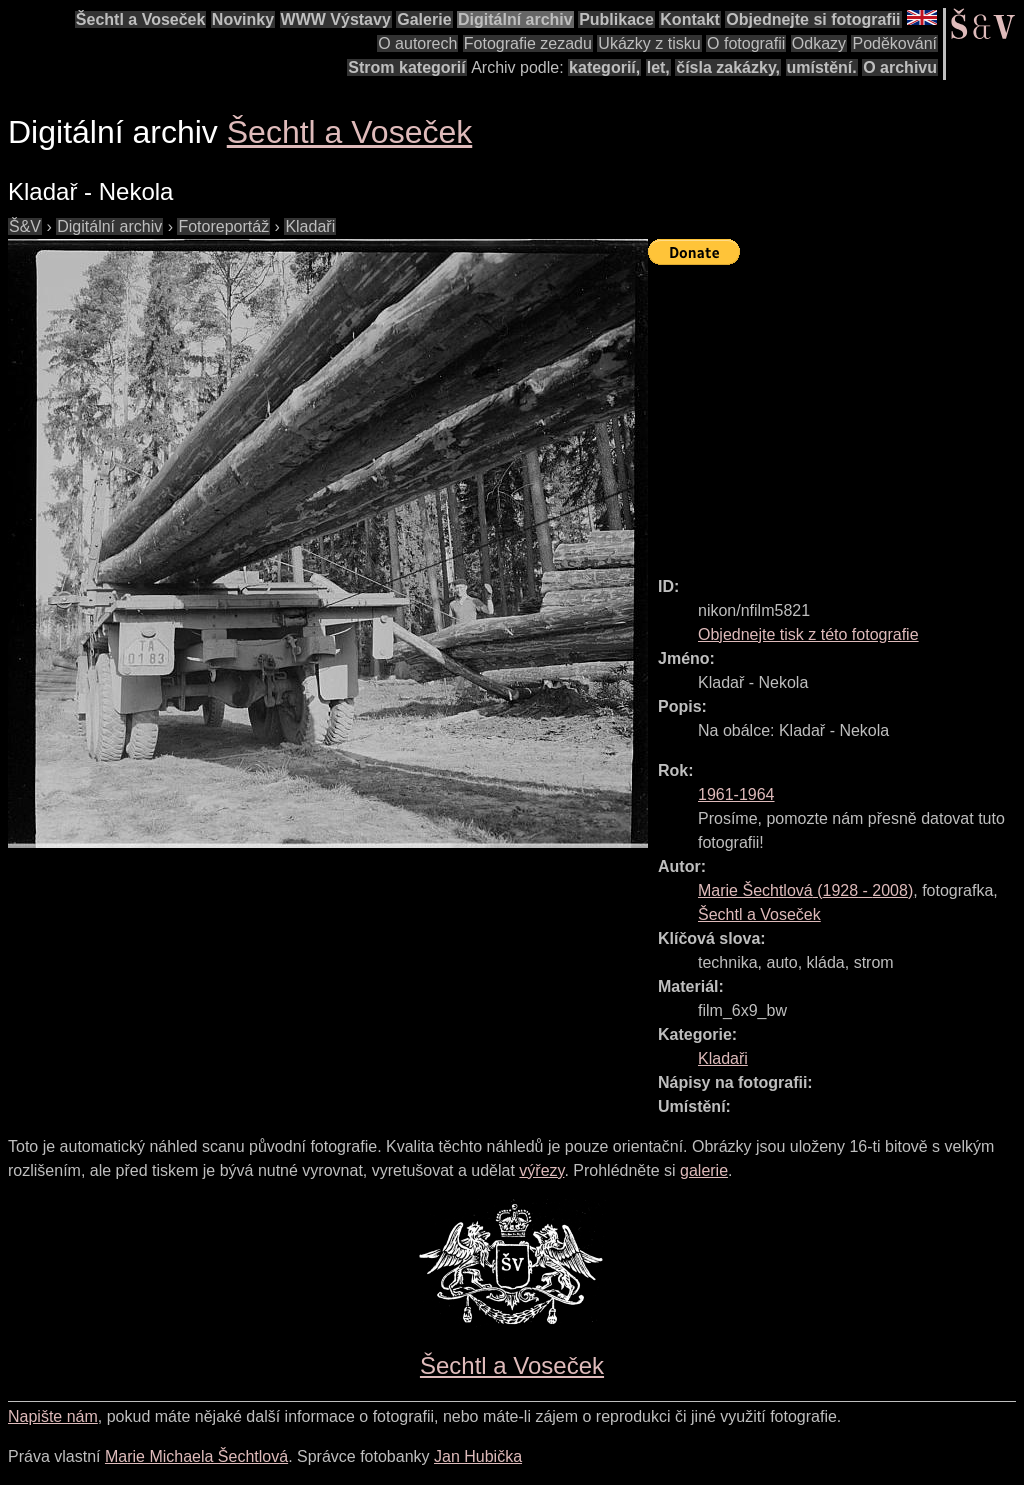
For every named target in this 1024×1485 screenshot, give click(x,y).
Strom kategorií (406, 67)
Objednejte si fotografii (813, 19)
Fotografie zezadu (528, 43)
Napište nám (53, 1416)
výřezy (541, 1170)
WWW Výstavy (336, 19)
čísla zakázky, (728, 67)
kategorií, (604, 67)
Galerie (424, 19)
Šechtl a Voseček (141, 19)
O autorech (417, 43)
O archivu (900, 67)
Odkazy (819, 43)
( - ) (805, 890)
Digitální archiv (515, 19)
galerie (704, 1170)
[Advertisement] (836, 412)
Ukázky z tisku (649, 43)
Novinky (243, 19)
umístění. (822, 67)
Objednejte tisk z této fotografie (808, 634)
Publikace (616, 19)
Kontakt (690, 19)
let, (658, 67)
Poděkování (894, 43)
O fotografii (746, 43)
